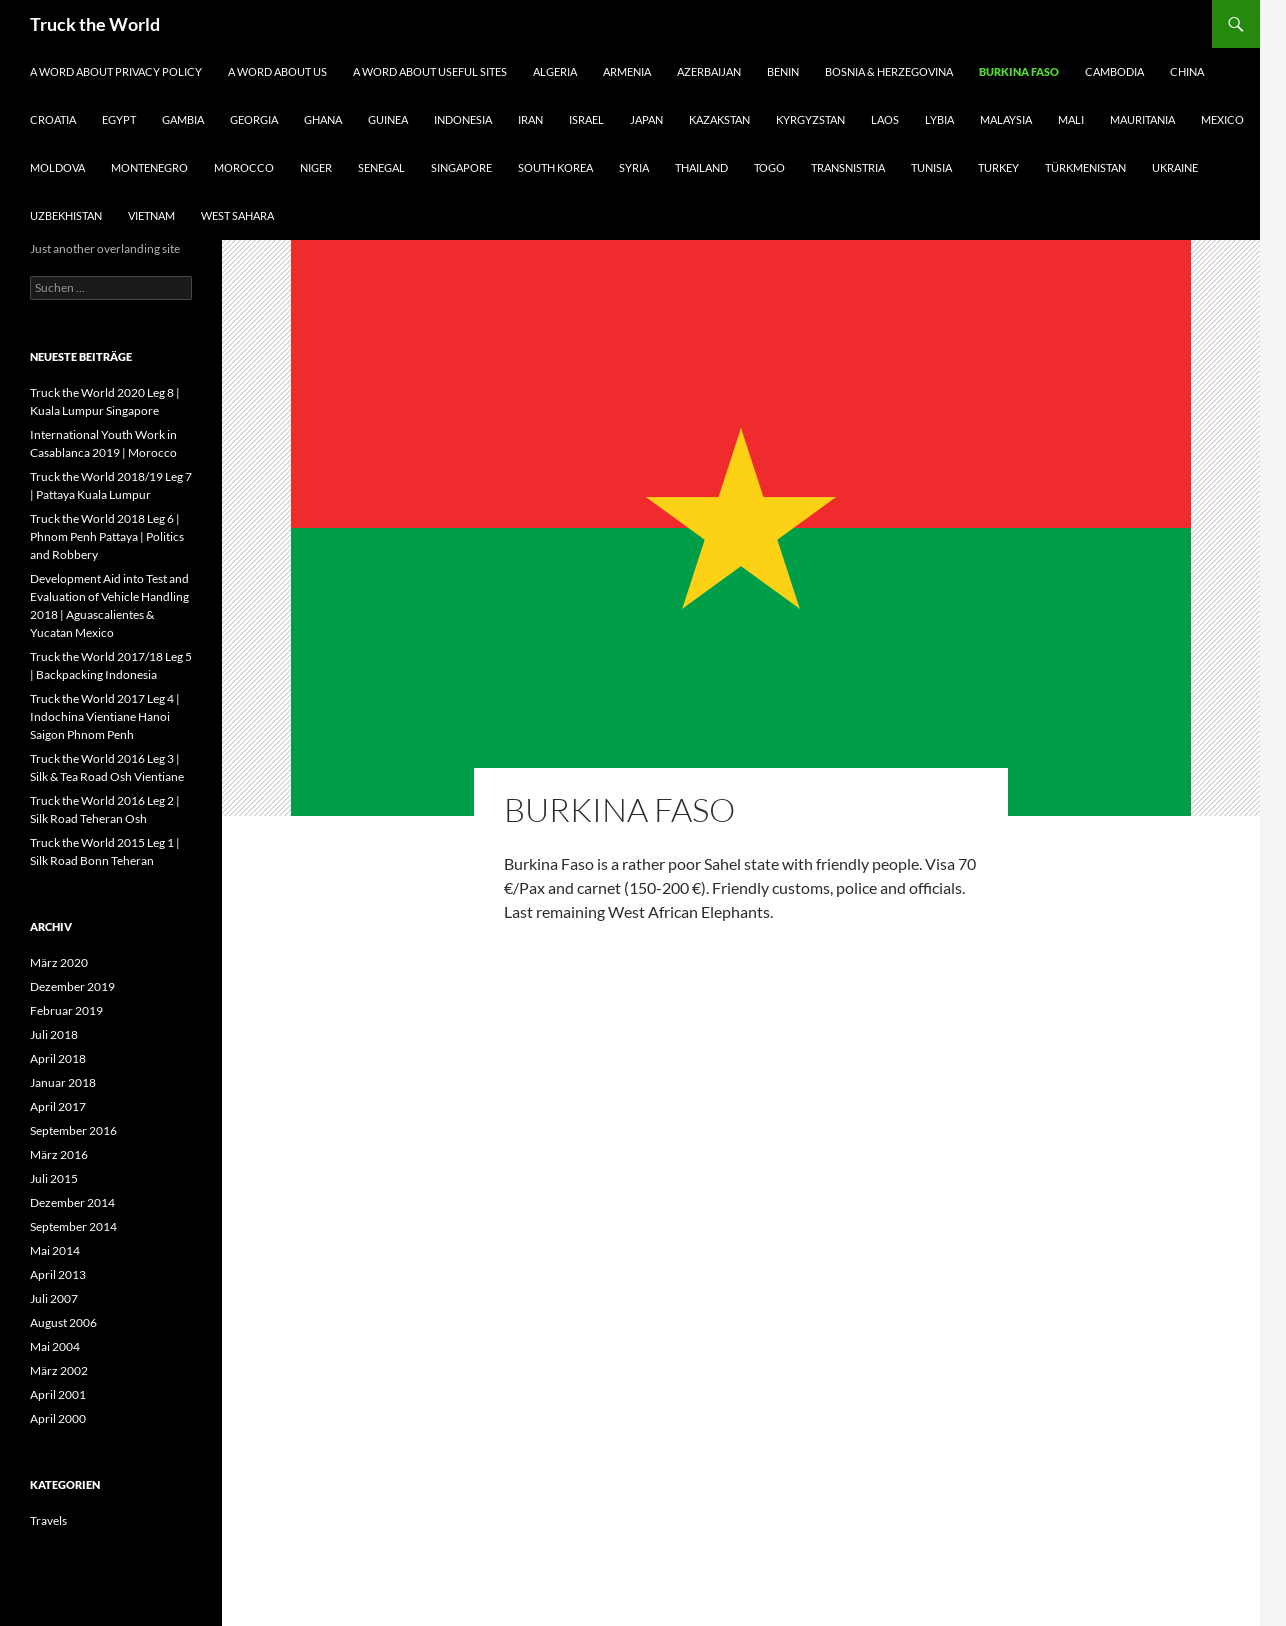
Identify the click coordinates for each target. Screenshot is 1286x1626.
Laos (885, 119)
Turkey (998, 167)
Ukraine (1175, 167)
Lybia (939, 119)
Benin (783, 71)
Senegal (381, 167)
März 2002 (59, 1370)
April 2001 (58, 1394)
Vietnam (151, 215)
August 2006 (63, 1322)
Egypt (119, 119)
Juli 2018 (54, 1034)
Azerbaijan (709, 71)
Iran (530, 119)
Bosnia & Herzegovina (889, 71)
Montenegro (149, 167)
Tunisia (931, 167)
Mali (1071, 119)
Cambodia (1114, 71)
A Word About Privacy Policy (116, 71)
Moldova (57, 167)
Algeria (555, 71)
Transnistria (848, 167)
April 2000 (58, 1418)
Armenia (627, 71)
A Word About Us (277, 71)
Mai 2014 (55, 1250)
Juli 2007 (54, 1298)
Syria (634, 167)
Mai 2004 (55, 1346)
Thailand (701, 167)
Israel (586, 119)
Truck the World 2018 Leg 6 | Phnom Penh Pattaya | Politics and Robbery (107, 536)
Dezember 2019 (72, 986)
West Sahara (237, 215)
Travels (48, 1520)
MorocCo (244, 167)
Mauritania (1142, 119)
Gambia (183, 119)
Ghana (323, 119)
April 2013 (58, 1274)
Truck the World (95, 24)
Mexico (1222, 119)
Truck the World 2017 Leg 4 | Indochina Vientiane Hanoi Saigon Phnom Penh (105, 716)
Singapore (461, 167)
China (1187, 71)
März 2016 (59, 1154)
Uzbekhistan (66, 215)
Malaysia (1006, 119)
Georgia (254, 119)
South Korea (555, 167)
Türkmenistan (1085, 167)
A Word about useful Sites (430, 71)
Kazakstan (719, 119)
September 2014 (73, 1226)
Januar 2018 (63, 1082)
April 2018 (58, 1058)
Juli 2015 (54, 1178)
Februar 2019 (66, 1010)
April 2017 (58, 1106)
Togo (769, 167)
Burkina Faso (1019, 71)
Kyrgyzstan (810, 119)
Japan (646, 119)
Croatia (53, 119)
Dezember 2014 (72, 1202)
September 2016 (73, 1130)
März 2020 (59, 962)
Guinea (388, 119)
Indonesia (463, 119)
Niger (316, 167)
